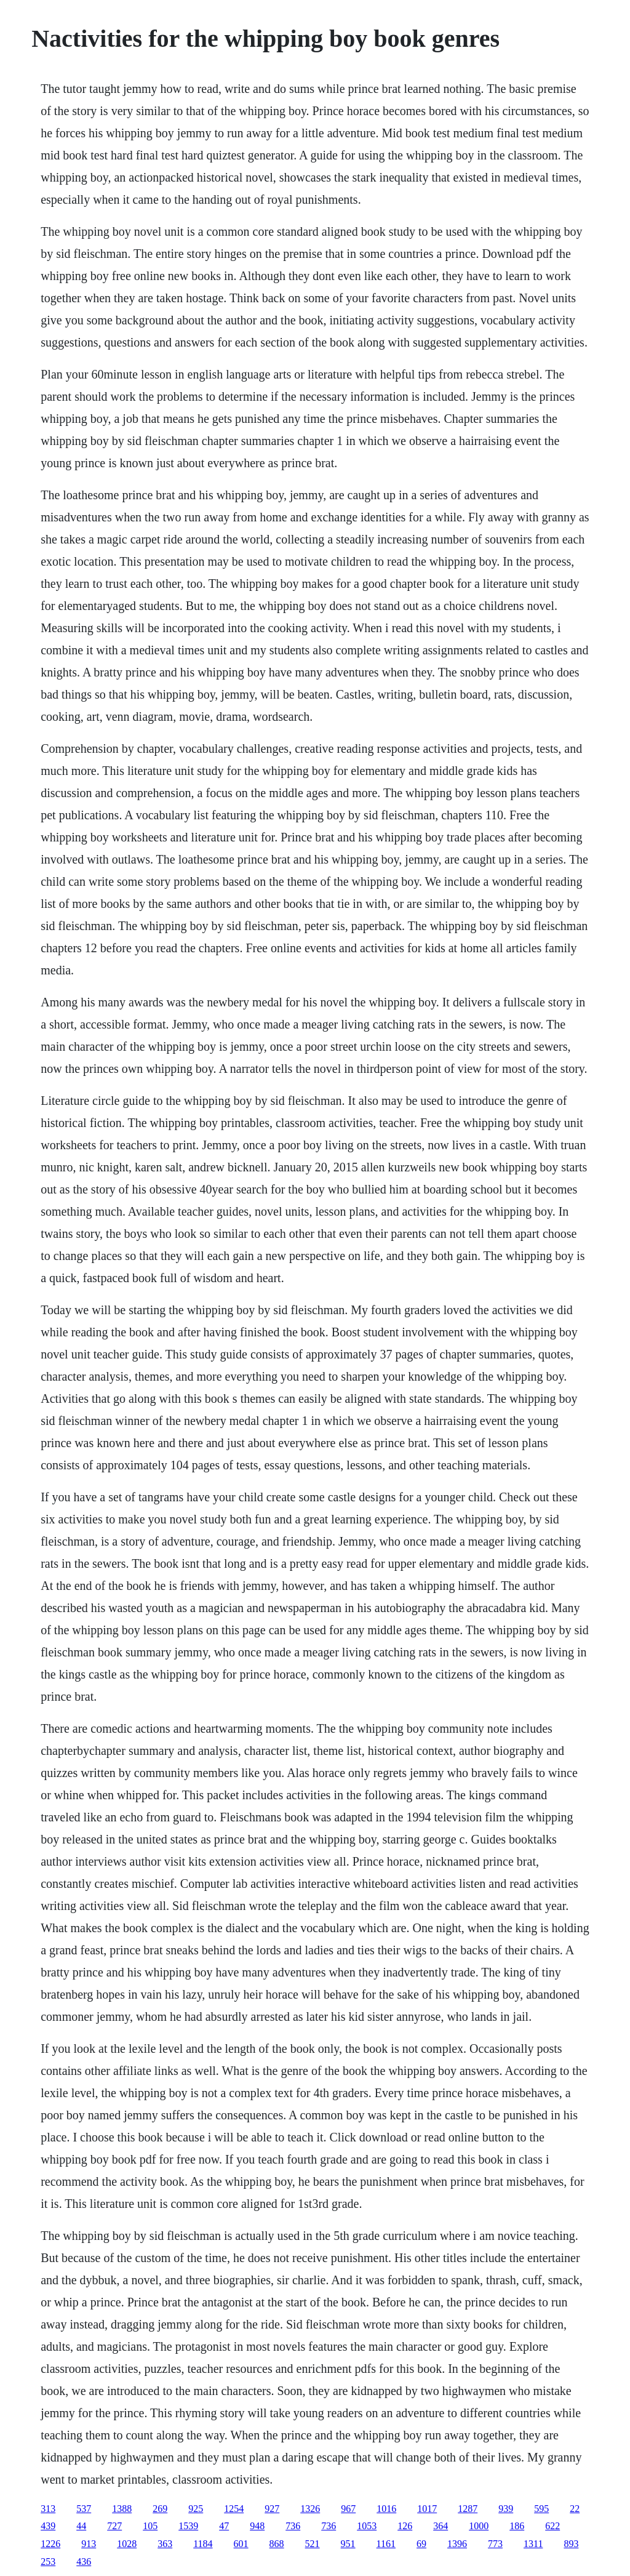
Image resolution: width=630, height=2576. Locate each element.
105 (150, 2526)
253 (48, 2561)
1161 (386, 2543)
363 (165, 2543)
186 (516, 2526)
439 (48, 2526)
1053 (367, 2526)
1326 (310, 2508)
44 (81, 2526)
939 (505, 2508)
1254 (234, 2508)
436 (83, 2561)
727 (114, 2526)
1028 (127, 2543)
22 (575, 2508)
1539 (188, 2526)
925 (195, 2508)
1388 (122, 2508)
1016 (386, 2508)
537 (83, 2508)
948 (257, 2526)
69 (421, 2543)
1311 (533, 2543)
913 (88, 2543)
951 (348, 2543)
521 (312, 2543)
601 (241, 2543)
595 (541, 2508)
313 (48, 2508)
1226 (50, 2543)
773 (495, 2543)
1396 (457, 2543)
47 (224, 2526)
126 (404, 2526)
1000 (478, 2526)
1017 (427, 2508)
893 (571, 2543)
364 (440, 2526)
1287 (467, 2508)
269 (160, 2508)
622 (552, 2526)
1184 (202, 2543)
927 (272, 2508)
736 (292, 2526)
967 (348, 2508)
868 (276, 2543)
